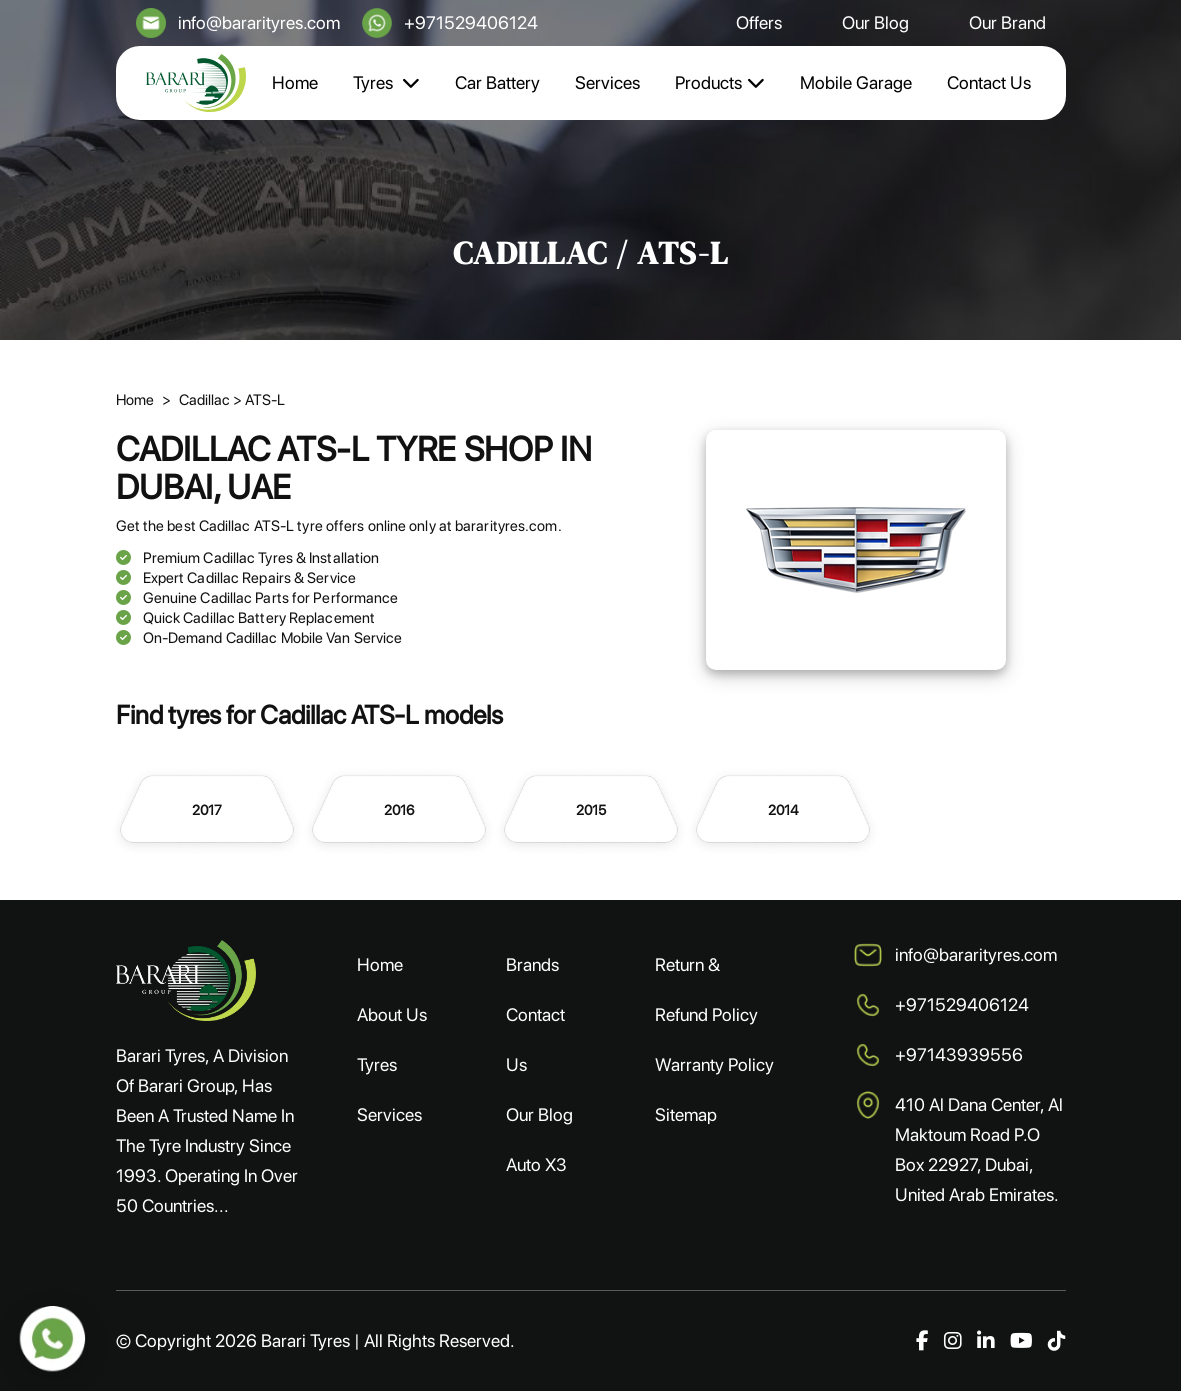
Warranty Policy (714, 1064)
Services (607, 82)
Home (295, 82)
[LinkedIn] (986, 1341)
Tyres (386, 82)
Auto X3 (536, 1164)
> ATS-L (259, 400)
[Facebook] (922, 1341)
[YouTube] (1021, 1341)
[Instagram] (953, 1341)
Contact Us (989, 82)
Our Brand (1007, 22)
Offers (759, 22)
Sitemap (686, 1114)
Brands (532, 964)
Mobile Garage (856, 82)
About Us (392, 1014)
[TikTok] (1057, 1341)
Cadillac (206, 400)
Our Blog (875, 22)
